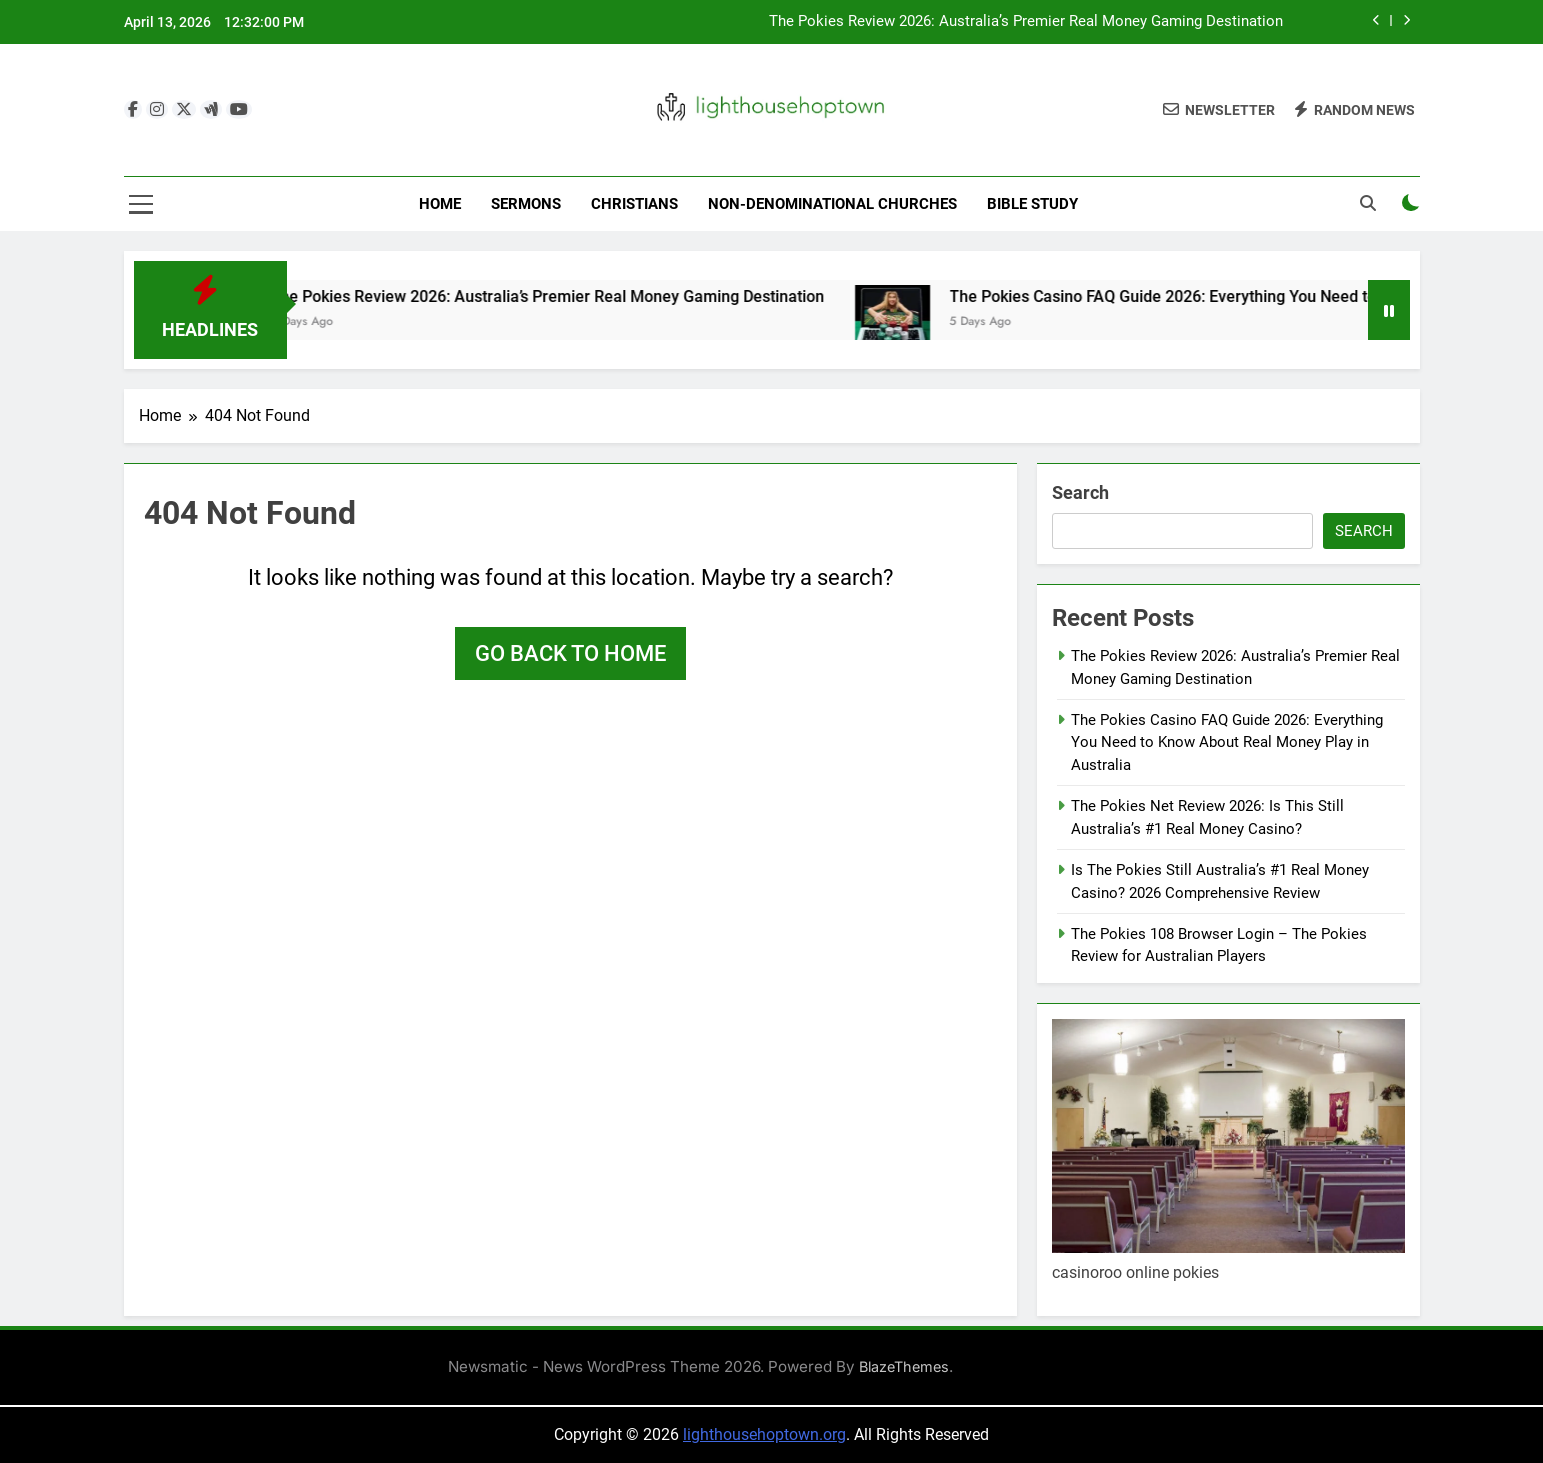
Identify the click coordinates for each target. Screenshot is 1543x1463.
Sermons (526, 204)
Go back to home (570, 653)
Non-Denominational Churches (832, 204)
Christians (634, 204)
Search (1080, 492)
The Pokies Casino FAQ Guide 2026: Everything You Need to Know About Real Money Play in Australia (1227, 742)
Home (440, 204)
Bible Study (1032, 204)
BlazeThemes (904, 1366)
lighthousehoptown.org (764, 1434)
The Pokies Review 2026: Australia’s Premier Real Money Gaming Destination (1026, 22)
